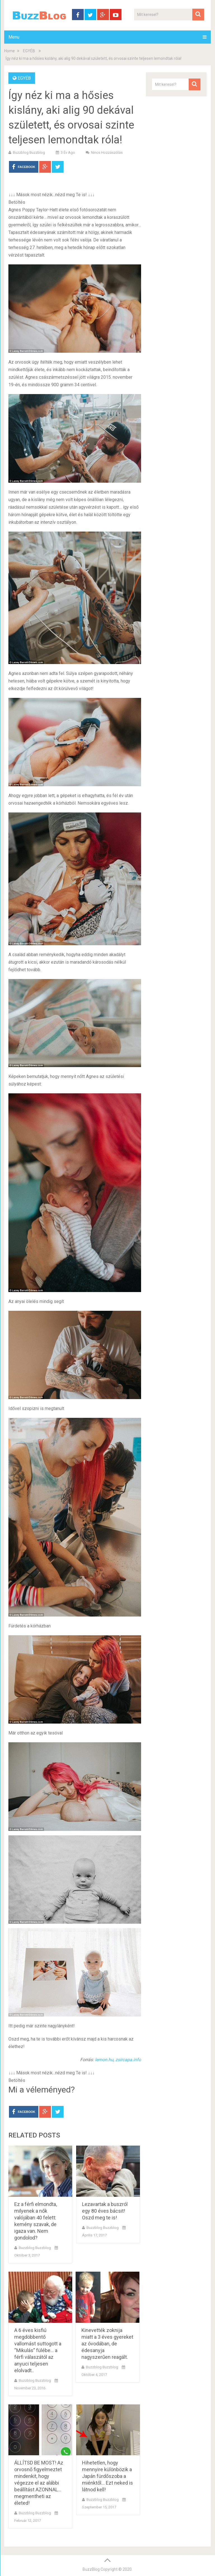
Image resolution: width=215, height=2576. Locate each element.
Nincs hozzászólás (107, 152)
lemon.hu (104, 2059)
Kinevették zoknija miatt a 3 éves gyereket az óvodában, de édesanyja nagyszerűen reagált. (107, 2343)
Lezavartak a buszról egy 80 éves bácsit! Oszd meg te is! (105, 2210)
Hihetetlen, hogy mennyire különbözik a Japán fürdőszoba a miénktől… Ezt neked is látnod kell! (107, 2476)
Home (9, 51)
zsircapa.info (128, 2059)
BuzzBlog (91, 2569)
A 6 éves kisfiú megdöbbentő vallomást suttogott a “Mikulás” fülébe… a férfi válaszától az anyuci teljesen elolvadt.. (37, 2350)
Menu (13, 37)
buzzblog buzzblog (29, 152)
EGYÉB (29, 51)
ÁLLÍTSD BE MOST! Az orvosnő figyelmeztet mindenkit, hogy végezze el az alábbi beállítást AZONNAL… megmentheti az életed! (38, 2483)
